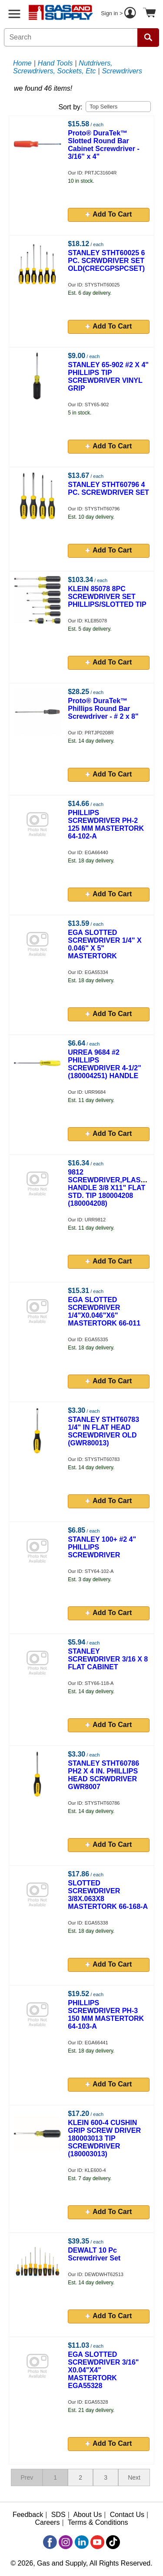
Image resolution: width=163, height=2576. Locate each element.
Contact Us (127, 2514)
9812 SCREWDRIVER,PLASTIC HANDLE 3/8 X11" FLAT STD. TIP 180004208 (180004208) (110, 1187)
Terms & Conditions (98, 2522)
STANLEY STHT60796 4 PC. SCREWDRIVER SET (108, 488)
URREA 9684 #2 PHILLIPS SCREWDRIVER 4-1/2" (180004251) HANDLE (104, 1064)
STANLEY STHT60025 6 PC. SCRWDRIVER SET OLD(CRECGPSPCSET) (106, 260)
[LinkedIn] (82, 2542)
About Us (87, 2514)
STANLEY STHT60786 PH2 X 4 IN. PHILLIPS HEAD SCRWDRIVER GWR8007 (103, 1775)
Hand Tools (55, 63)
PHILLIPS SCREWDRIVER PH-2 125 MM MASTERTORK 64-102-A (106, 824)
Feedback (28, 2514)
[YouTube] (97, 2542)
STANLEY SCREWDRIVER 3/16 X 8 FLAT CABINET (108, 1659)
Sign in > (119, 14)
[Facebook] (50, 2542)
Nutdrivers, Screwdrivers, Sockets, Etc (63, 67)
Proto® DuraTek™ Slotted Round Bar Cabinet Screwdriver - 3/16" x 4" (104, 144)
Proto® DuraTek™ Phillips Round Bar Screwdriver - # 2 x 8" (103, 708)
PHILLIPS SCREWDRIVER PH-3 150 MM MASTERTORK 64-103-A (106, 2014)
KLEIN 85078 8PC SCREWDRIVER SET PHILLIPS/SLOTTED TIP (107, 596)
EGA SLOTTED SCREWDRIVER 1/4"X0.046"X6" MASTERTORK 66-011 (104, 1311)
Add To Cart (109, 214)
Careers (47, 2522)
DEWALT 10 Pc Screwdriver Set (94, 2254)
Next (134, 2477)
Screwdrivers (122, 71)
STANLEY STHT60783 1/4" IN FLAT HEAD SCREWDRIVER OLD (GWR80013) (103, 1431)
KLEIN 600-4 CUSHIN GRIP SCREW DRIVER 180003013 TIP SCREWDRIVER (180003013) (104, 2138)
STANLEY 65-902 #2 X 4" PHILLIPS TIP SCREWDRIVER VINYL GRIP (108, 376)
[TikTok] (113, 2542)
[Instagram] (66, 2542)
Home (22, 63)
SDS (58, 2514)
